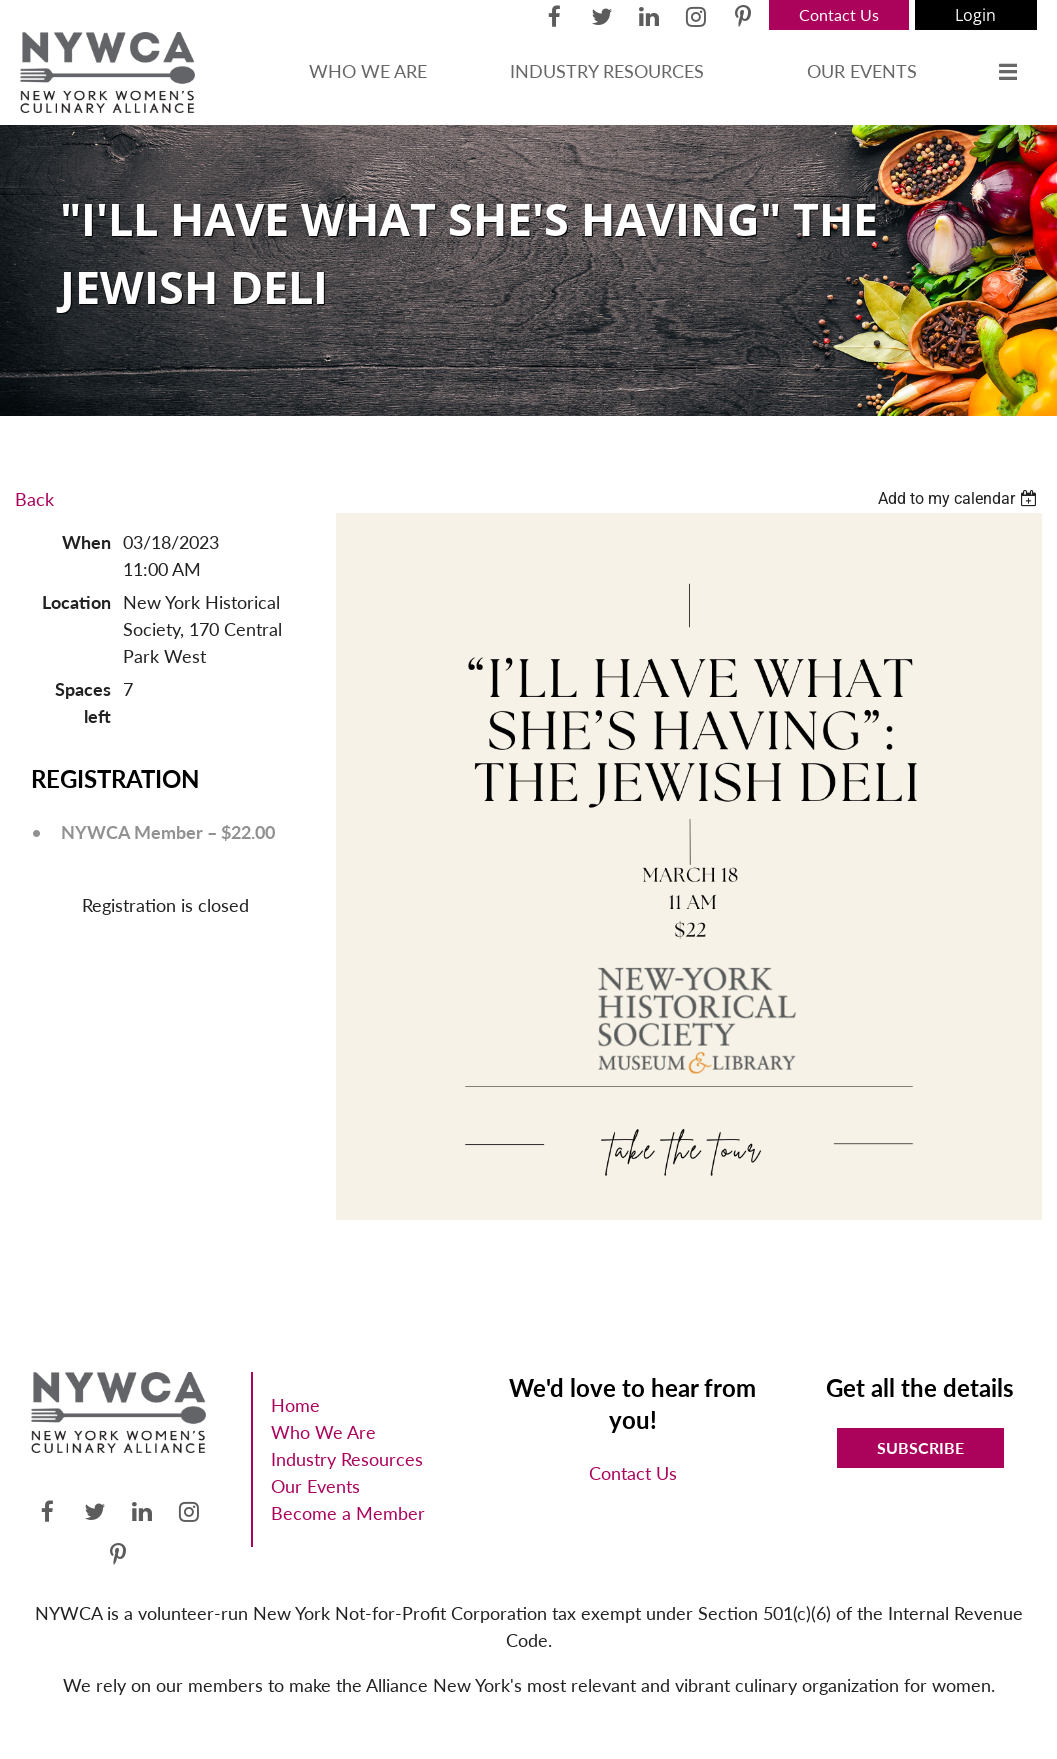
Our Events (315, 1486)
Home (295, 1405)
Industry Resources (347, 1459)
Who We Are (323, 1432)
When (86, 542)
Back (34, 499)
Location (76, 602)
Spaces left (83, 702)
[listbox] (960, 498)
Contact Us (839, 14)
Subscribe (920, 1447)
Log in (976, 15)
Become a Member (348, 1513)
